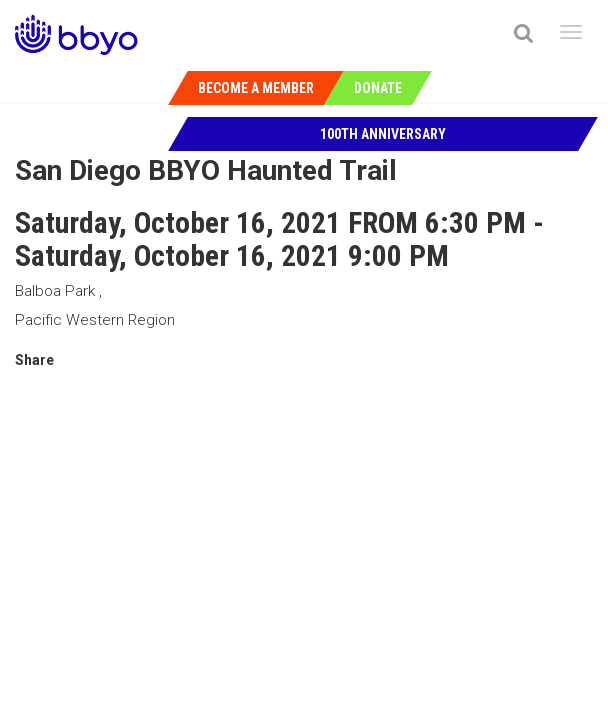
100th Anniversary (383, 134)
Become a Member (256, 88)
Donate (378, 88)
